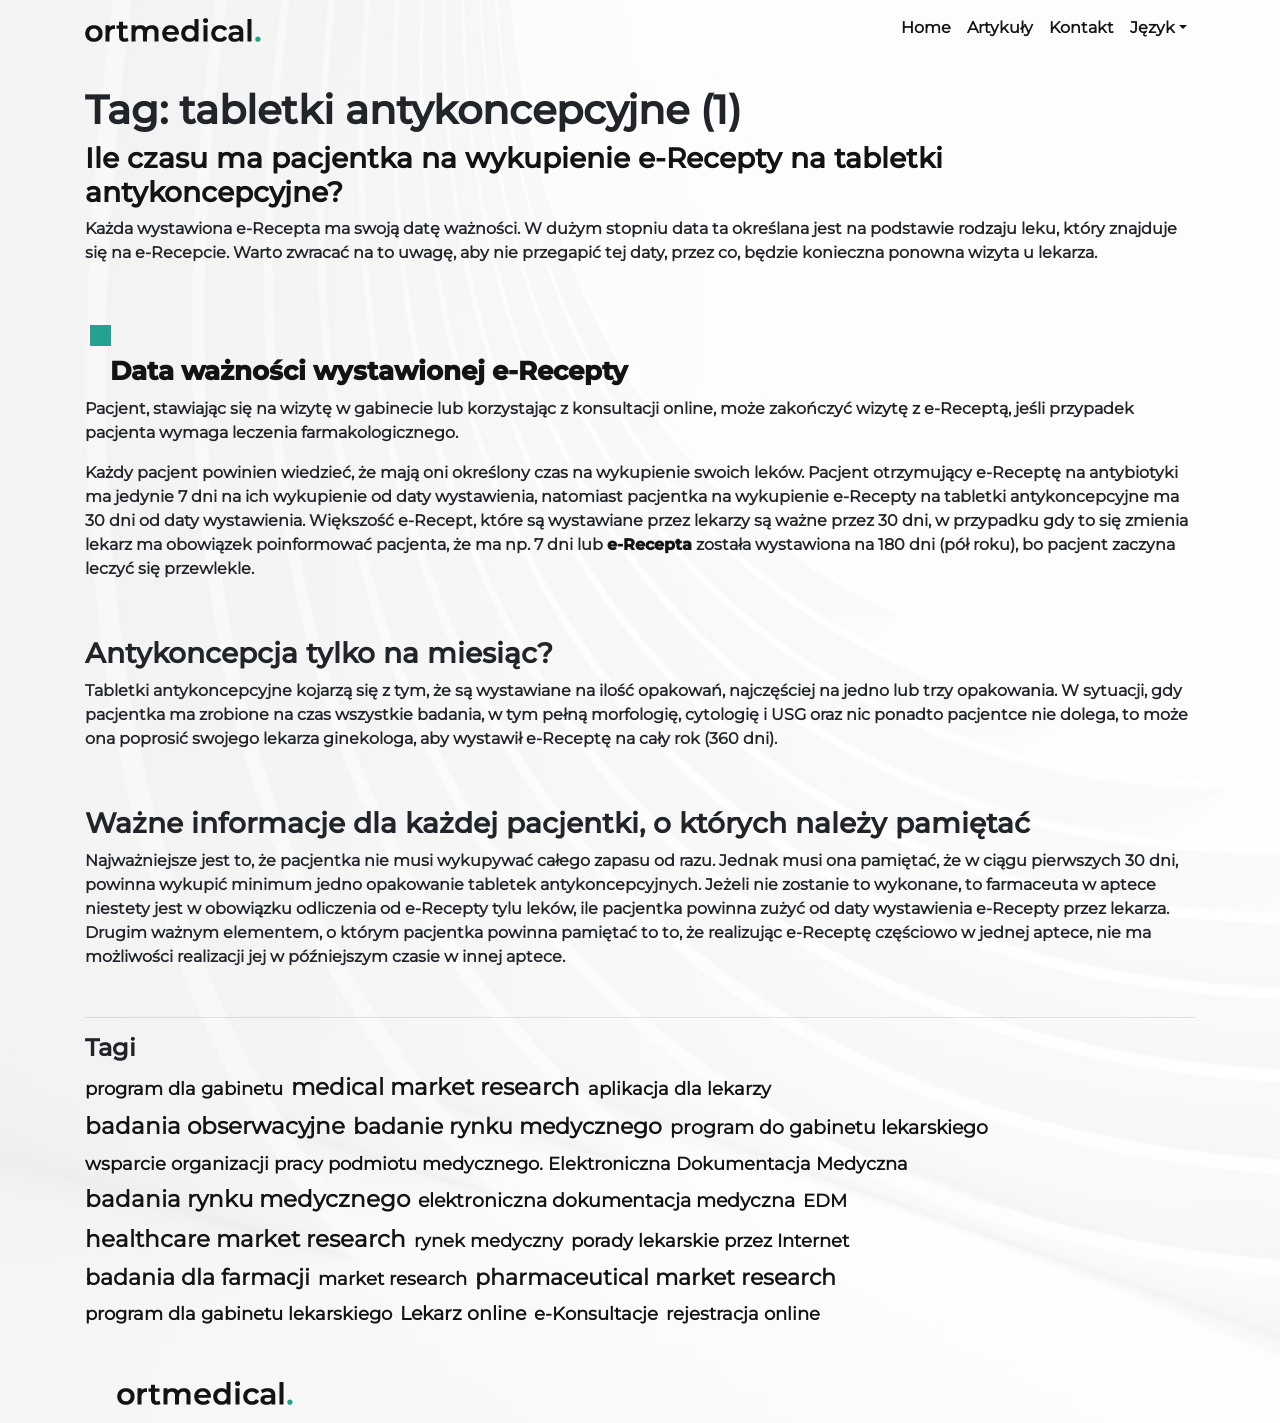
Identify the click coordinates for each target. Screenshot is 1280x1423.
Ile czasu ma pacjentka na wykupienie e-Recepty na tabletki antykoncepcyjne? (514, 175)
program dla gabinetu (184, 1088)
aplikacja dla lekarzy (679, 1089)
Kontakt (1081, 27)
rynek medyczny (488, 1240)
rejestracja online (743, 1313)
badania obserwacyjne (215, 1126)
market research (392, 1279)
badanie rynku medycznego (507, 1126)
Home (926, 27)
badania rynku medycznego (247, 1199)
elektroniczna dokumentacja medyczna (606, 1200)
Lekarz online (463, 1313)
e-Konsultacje (596, 1313)
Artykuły (1000, 27)
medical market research (435, 1087)
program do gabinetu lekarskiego (829, 1127)
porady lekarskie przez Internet (710, 1240)
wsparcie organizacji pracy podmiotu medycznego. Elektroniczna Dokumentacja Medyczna (496, 1163)
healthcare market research (245, 1239)
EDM (825, 1200)
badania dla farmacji (197, 1277)
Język (1152, 27)
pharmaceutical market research (655, 1277)
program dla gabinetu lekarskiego (238, 1314)
